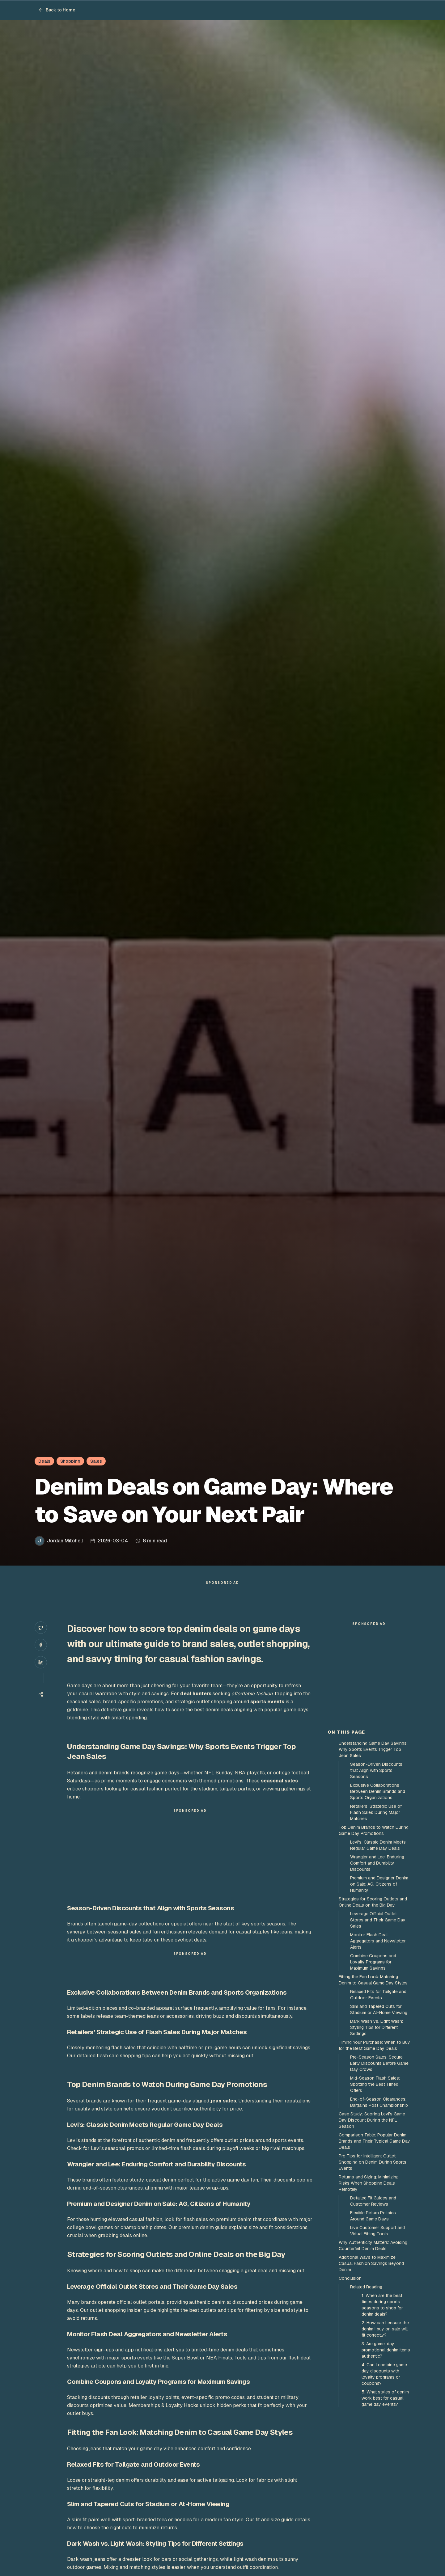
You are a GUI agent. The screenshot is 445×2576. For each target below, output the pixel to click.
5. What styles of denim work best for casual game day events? (385, 2509)
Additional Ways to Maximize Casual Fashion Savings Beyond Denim (371, 2374)
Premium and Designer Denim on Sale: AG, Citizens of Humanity (379, 1995)
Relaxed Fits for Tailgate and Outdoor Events (378, 2105)
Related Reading (366, 2398)
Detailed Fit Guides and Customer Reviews (373, 2312)
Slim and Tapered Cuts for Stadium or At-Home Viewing (378, 2120)
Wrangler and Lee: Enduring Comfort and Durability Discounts (377, 1974)
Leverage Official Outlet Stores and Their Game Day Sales (377, 2031)
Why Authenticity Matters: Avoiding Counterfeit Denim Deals (373, 2356)
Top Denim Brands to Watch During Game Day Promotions (374, 1941)
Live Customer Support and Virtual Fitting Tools (377, 2341)
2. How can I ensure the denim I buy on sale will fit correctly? (385, 2440)
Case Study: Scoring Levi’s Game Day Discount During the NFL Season (372, 2231)
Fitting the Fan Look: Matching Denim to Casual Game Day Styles (373, 2091)
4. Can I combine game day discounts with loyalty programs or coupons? (384, 2485)
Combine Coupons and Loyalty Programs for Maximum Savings (373, 2073)
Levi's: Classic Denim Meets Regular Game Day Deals (378, 1956)
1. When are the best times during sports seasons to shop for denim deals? (382, 2416)
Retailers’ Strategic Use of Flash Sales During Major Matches (376, 1923)
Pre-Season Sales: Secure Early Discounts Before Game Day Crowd (379, 2174)
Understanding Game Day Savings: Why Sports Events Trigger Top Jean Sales (373, 1860)
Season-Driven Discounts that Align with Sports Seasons (376, 1881)
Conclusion (350, 2389)
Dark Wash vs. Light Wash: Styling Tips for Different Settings (376, 2138)
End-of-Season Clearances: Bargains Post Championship (379, 2213)
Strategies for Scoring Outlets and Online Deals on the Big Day (373, 2013)
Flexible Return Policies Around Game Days (373, 2327)
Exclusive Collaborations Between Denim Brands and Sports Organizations (377, 1902)
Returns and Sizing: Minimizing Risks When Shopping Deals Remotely (369, 2294)
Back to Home (56, 10)
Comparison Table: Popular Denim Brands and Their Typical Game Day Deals (374, 2252)
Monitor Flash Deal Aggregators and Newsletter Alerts (378, 2052)
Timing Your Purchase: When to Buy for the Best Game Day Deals (374, 2156)
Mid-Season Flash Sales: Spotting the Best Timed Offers (375, 2195)
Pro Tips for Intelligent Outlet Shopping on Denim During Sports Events (372, 2273)
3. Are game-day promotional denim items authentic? (386, 2461)
